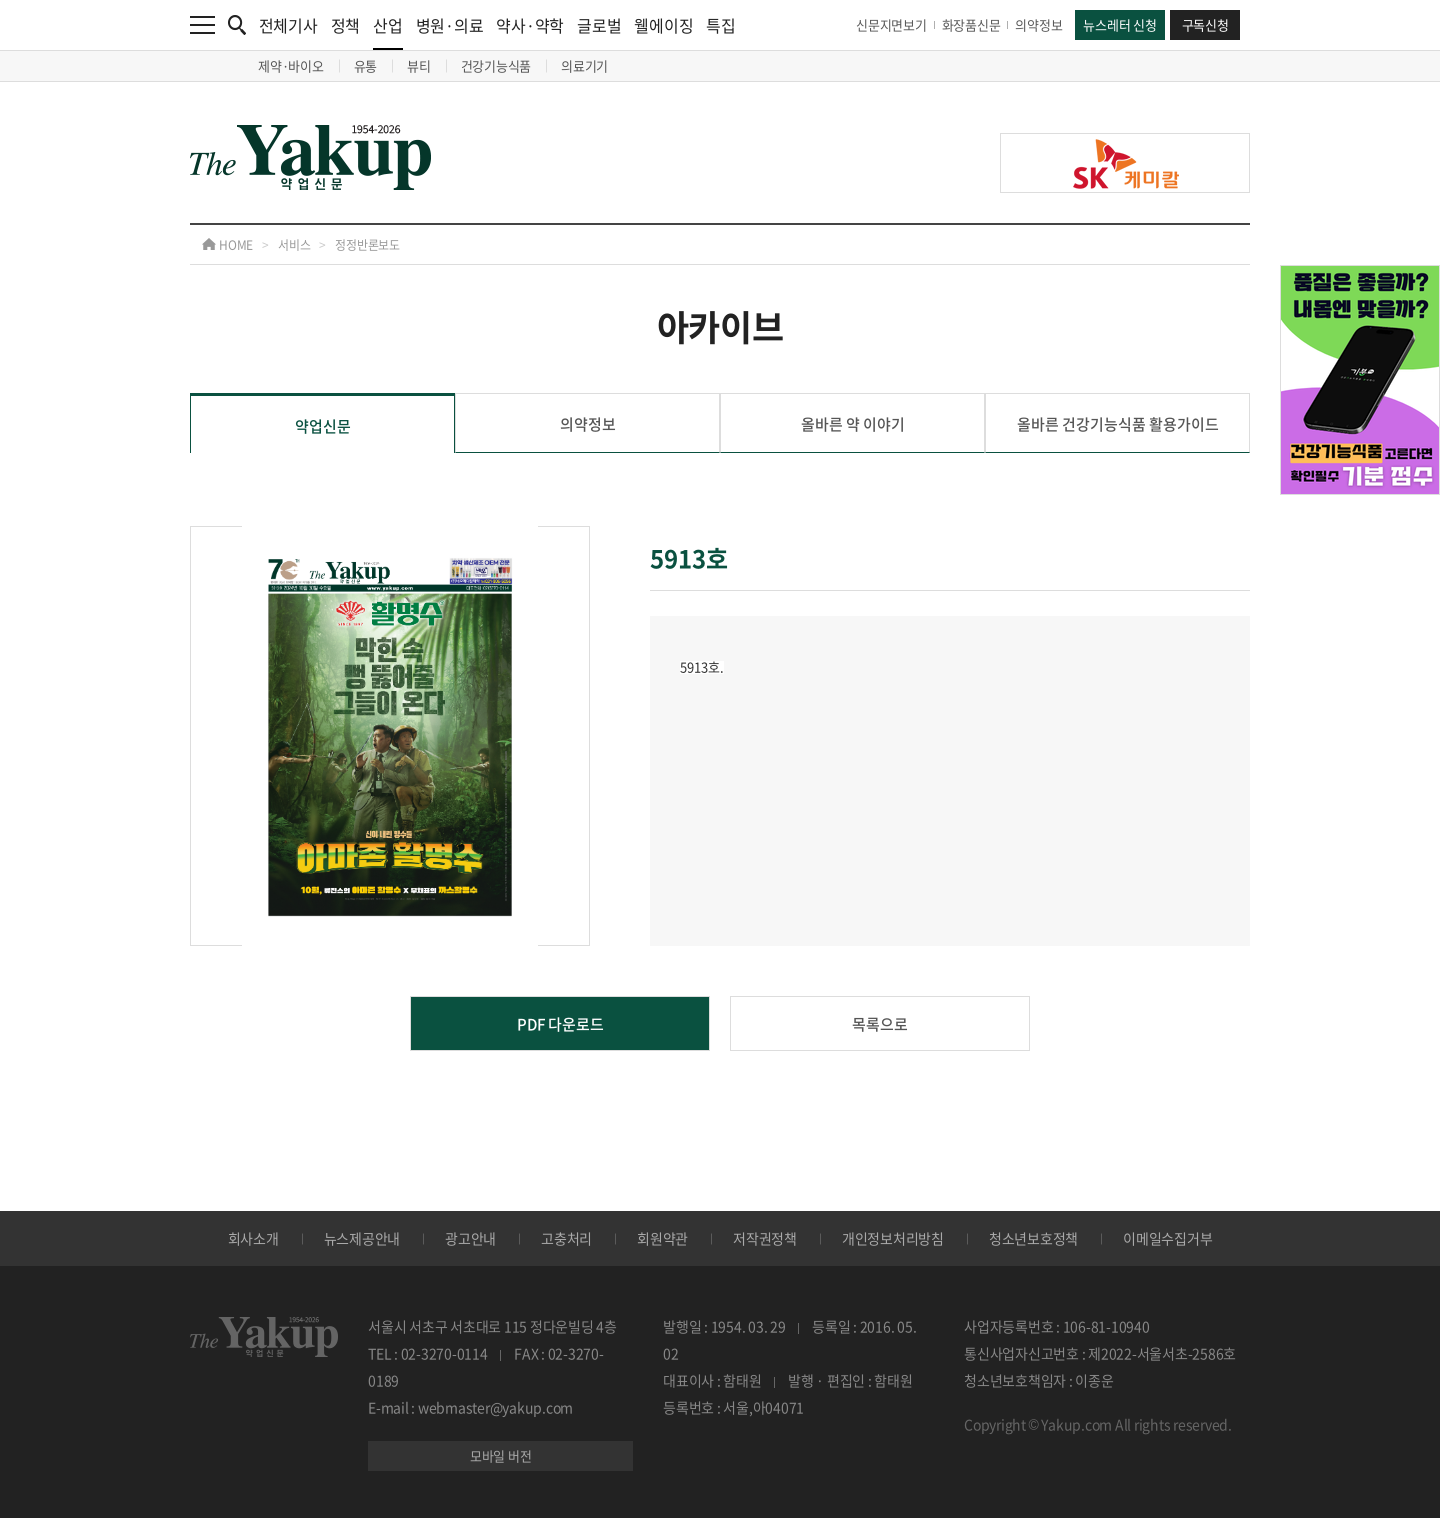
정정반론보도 (367, 245)
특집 (721, 25)
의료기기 (584, 65)
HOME (227, 245)
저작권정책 (765, 1238)
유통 (366, 65)
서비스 (294, 245)
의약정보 (1038, 24)
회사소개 (253, 1238)
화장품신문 (971, 24)
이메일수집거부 (1167, 1238)
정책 (346, 25)
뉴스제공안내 (362, 1238)
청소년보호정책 (1033, 1238)
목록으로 (880, 1024)
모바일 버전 (501, 1455)
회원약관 (662, 1238)
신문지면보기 (891, 24)
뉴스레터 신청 (1119, 24)
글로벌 (599, 25)
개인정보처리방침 (893, 1238)
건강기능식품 (496, 65)
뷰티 (419, 65)
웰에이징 (663, 25)
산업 (388, 31)
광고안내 (470, 1238)
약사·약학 (530, 25)
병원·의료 (450, 25)
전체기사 (288, 25)
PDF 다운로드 (560, 1024)
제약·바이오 (291, 65)
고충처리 (566, 1238)
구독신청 (1205, 24)
